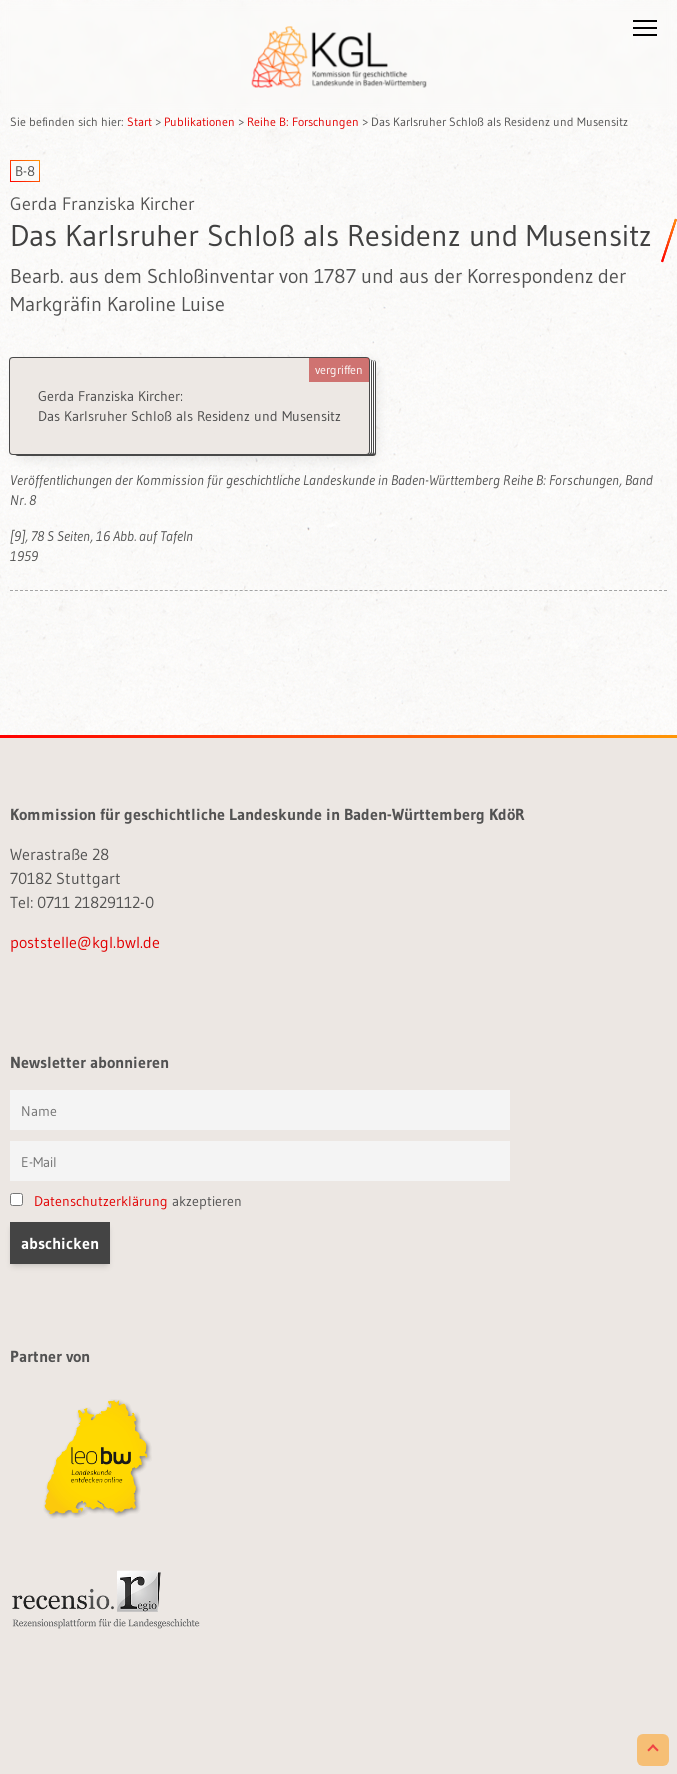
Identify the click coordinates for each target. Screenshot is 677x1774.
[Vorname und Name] (260, 1110)
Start (139, 121)
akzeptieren (126, 1201)
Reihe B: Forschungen (303, 121)
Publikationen (199, 121)
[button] (645, 32)
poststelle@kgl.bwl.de (85, 942)
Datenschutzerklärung (101, 1201)
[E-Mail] (260, 1161)
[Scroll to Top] (653, 1750)
